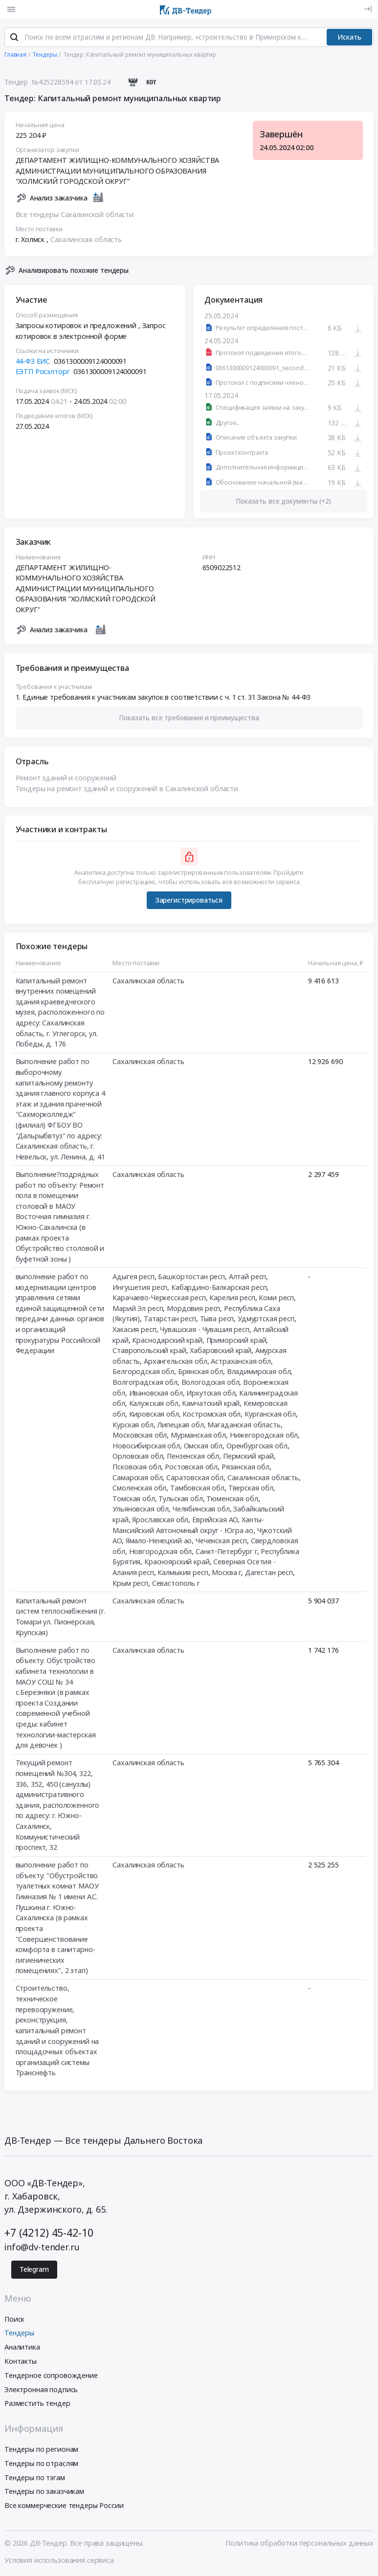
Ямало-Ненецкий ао (159, 1541)
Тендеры (19, 2334)
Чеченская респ (221, 1541)
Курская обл (132, 1425)
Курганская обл (270, 1415)
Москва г (226, 1573)
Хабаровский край (220, 1351)
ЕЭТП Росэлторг (43, 372)
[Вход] (368, 9)
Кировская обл (154, 1415)
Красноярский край (177, 1562)
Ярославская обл (160, 1520)
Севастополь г (176, 1584)
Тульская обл (180, 1499)
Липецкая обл (180, 1425)
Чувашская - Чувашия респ (204, 1330)
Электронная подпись (41, 2390)
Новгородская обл (160, 1552)
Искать (349, 38)
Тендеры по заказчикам (44, 2492)
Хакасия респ (134, 1330)
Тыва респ (217, 1319)
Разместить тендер (37, 2404)
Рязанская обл (245, 1467)
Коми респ (276, 1298)
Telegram (34, 2270)
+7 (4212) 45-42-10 (48, 2233)
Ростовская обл (191, 1467)
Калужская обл (153, 1404)
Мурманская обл (198, 1436)
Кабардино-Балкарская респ (219, 1288)
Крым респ (130, 1584)
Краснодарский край (167, 1341)
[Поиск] (14, 38)
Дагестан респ (269, 1573)
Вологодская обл (210, 1383)
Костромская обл (211, 1415)
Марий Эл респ (137, 1309)
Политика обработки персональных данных (299, 2544)
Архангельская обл (175, 1362)
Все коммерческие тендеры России (64, 2506)
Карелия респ (232, 1298)
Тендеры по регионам (41, 2450)
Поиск (14, 2320)
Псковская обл (136, 1467)
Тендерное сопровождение (51, 2376)
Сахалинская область (86, 240)
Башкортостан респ (191, 1277)
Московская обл (139, 1436)
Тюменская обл (232, 1499)
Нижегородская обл (264, 1436)
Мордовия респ (193, 1309)
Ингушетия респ (139, 1288)
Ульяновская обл (140, 1509)
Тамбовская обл (197, 1488)
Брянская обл (200, 1372)
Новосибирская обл (146, 1446)
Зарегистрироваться (189, 901)
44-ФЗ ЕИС (33, 362)
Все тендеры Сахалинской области (75, 215)
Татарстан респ (170, 1319)
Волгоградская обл (145, 1383)
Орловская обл (137, 1457)
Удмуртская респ (266, 1319)
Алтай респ (248, 1277)
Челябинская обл (201, 1509)
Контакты (20, 2362)
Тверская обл (250, 1488)
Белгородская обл (143, 1372)
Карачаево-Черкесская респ (158, 1298)
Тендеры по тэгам (34, 2478)
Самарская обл (137, 1478)
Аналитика (22, 2348)
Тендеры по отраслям (41, 2464)
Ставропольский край (149, 1351)
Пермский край (248, 1457)
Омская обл (203, 1446)
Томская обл (133, 1499)
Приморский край (236, 1341)
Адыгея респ (133, 1277)
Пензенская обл (193, 1457)
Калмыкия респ (182, 1573)
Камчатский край (211, 1404)
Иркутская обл (210, 1394)
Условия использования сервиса (59, 2561)
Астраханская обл (241, 1362)
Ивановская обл (156, 1394)
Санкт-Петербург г (226, 1552)
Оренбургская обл (257, 1446)
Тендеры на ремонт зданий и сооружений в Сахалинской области (127, 789)
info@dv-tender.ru (42, 2248)
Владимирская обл (259, 1372)
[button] (189, 719)
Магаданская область (243, 1425)
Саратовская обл (194, 1478)
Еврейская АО (215, 1520)
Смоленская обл (139, 1488)
